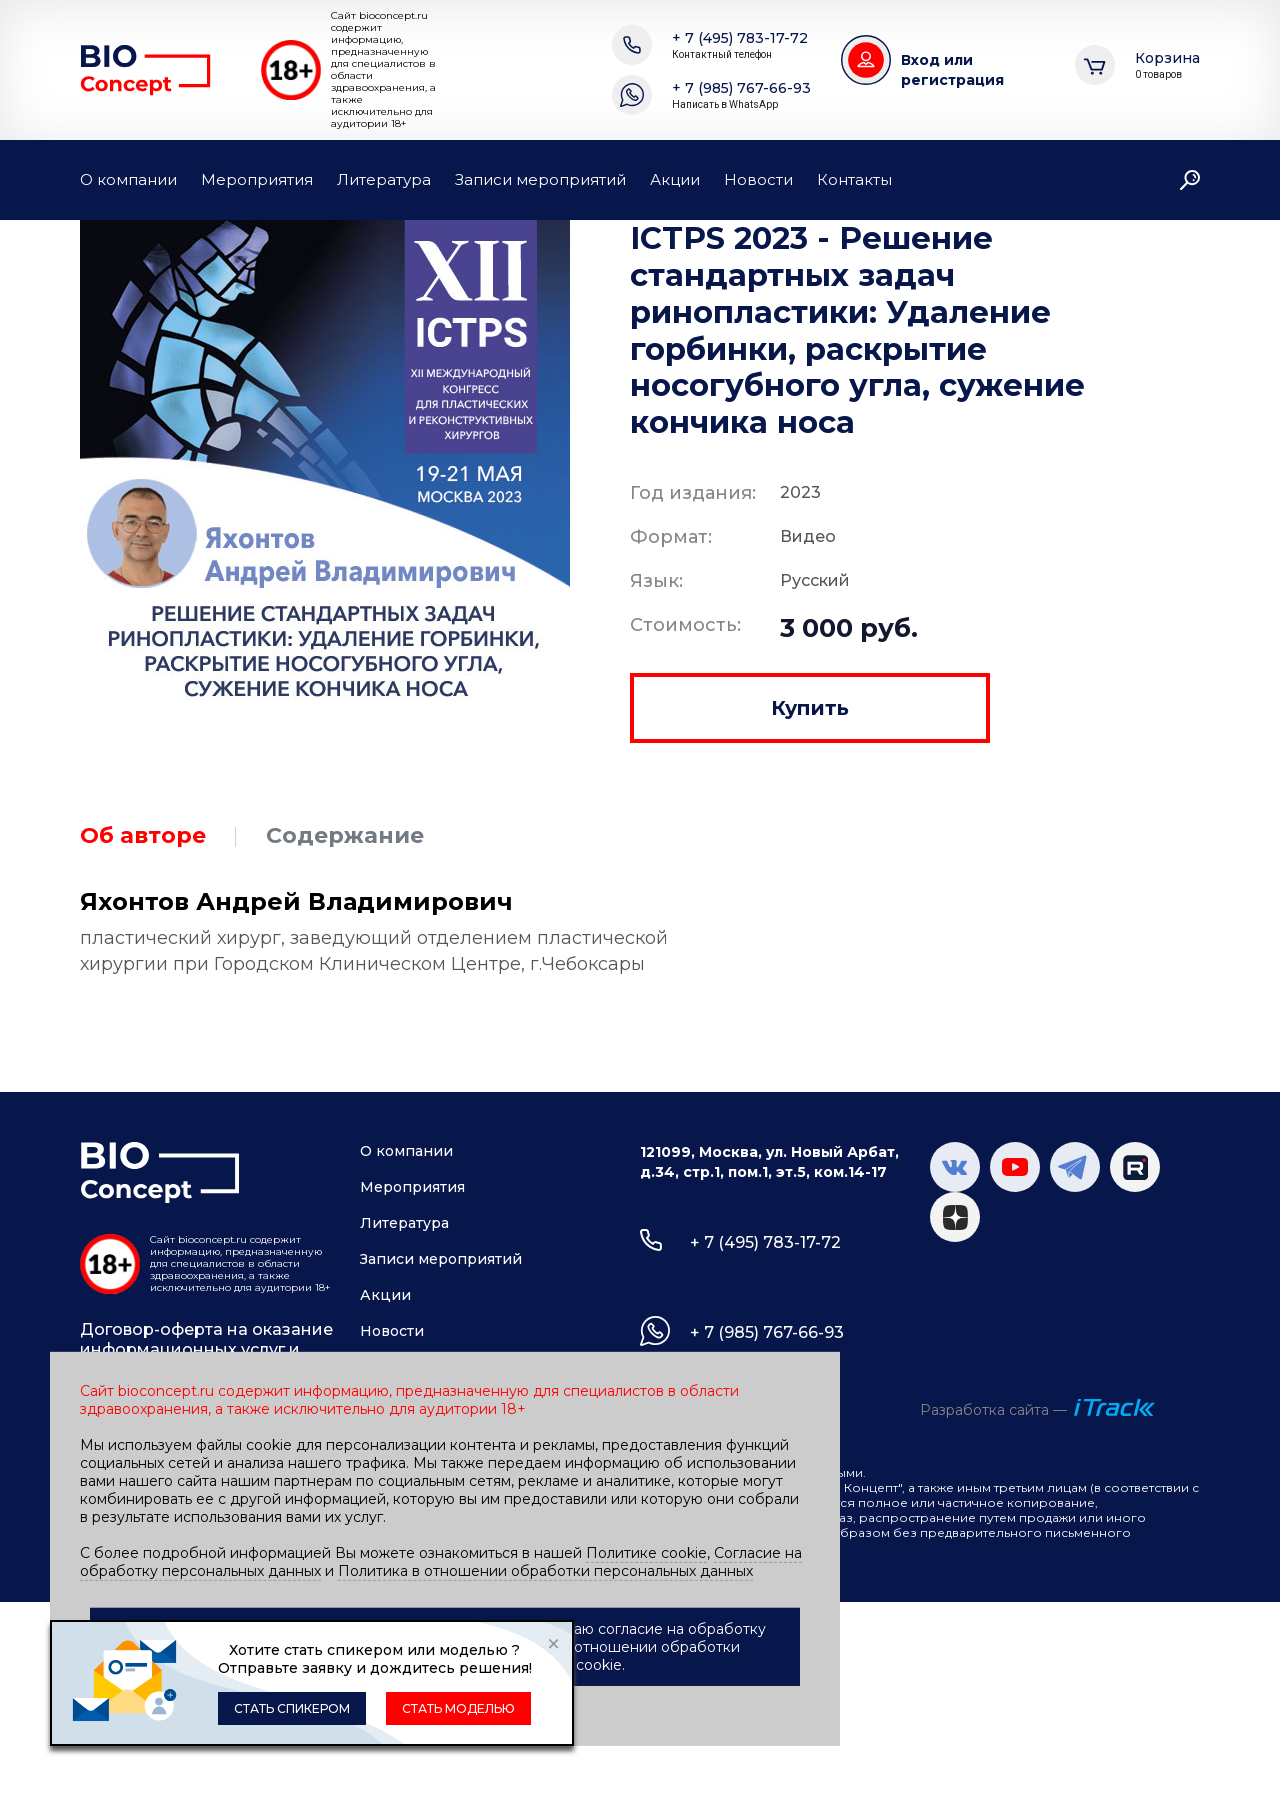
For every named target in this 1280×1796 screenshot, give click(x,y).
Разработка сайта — (993, 1410)
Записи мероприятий (540, 179)
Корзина (1167, 65)
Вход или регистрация (952, 70)
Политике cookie (646, 1553)
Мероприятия (257, 179)
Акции (675, 179)
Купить (810, 708)
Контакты (854, 179)
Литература (384, 179)
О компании (128, 179)
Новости (758, 179)
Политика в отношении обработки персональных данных (545, 1571)
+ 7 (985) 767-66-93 (741, 95)
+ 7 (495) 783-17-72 (740, 45)
